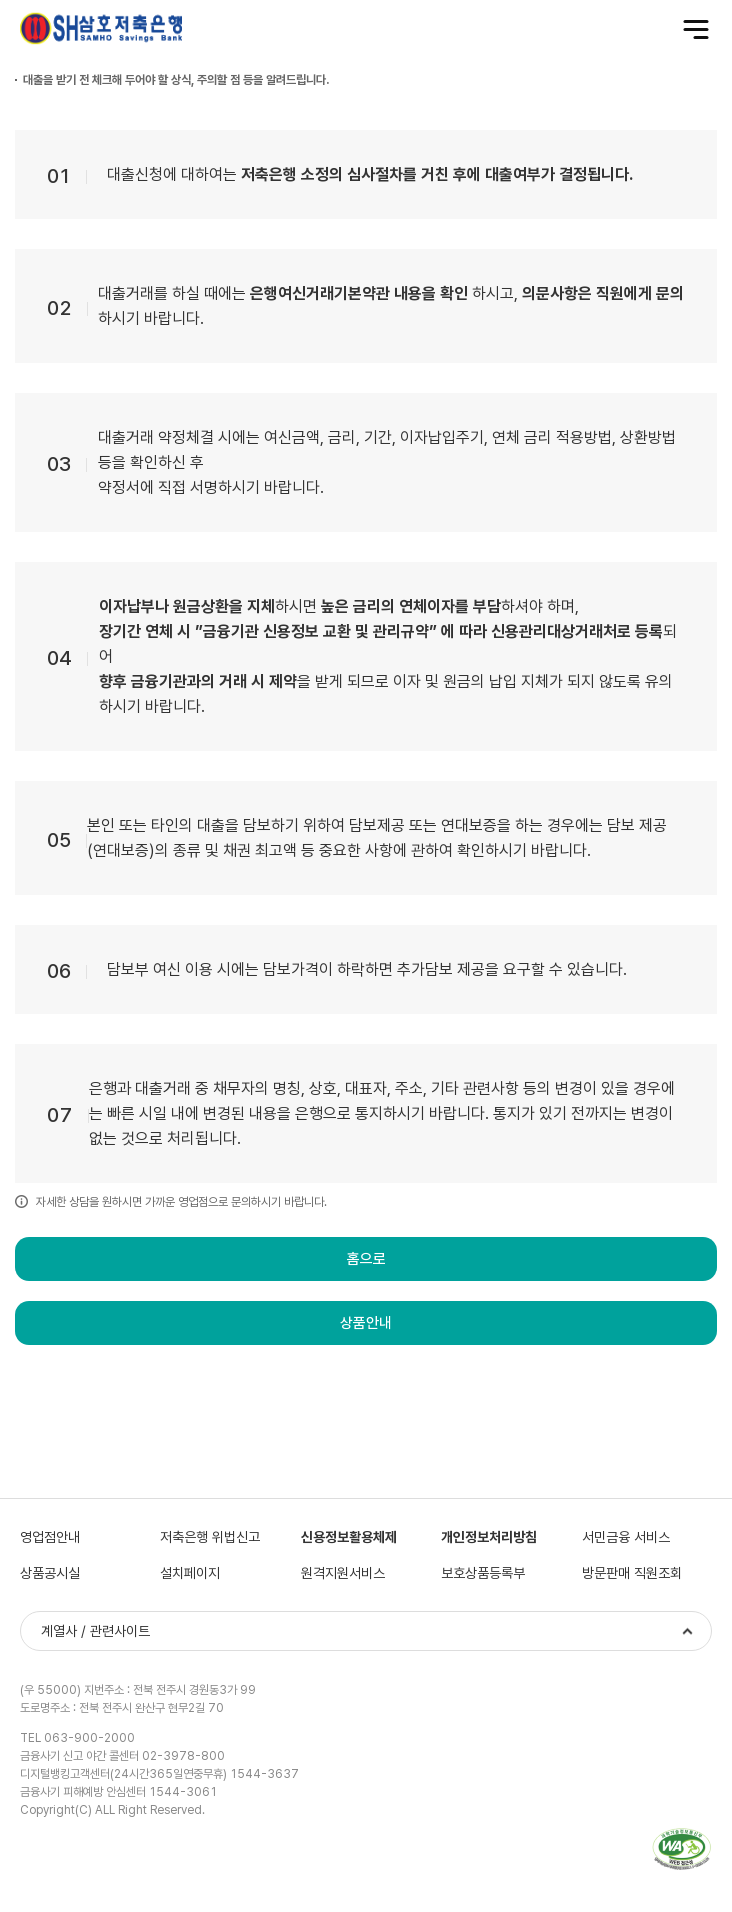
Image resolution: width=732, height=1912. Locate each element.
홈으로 (366, 1259)
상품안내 (366, 1323)
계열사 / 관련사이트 (95, 1631)
